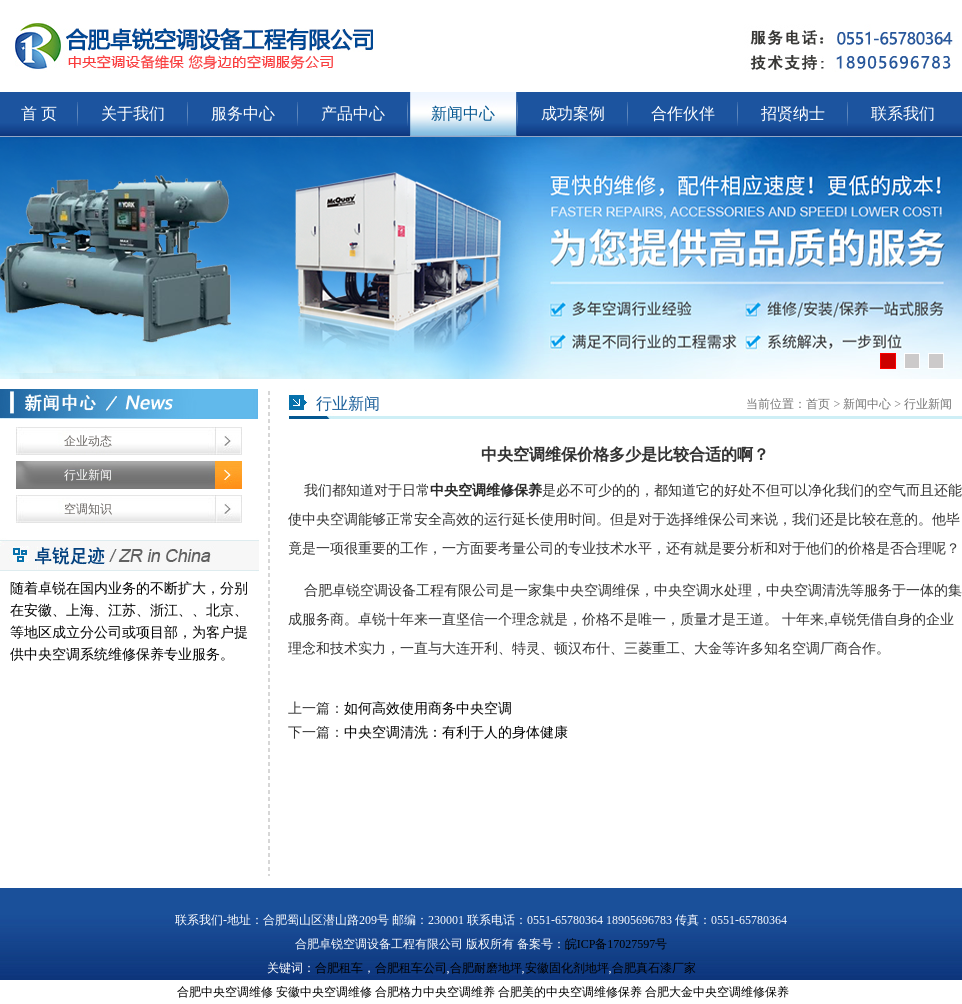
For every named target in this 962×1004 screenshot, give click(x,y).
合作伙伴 (683, 113)
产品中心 (353, 113)
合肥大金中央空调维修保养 (717, 992)
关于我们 (133, 113)
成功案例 (573, 113)
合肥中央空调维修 (225, 992)
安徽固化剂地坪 (567, 968)
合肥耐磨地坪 (486, 968)
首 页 (39, 113)
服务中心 (243, 113)
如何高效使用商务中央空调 (428, 708)
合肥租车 (339, 968)
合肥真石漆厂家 (654, 968)
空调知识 (88, 509)
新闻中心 (463, 113)
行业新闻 (88, 475)
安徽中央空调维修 (324, 992)
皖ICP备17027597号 (616, 944)
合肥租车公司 (411, 968)
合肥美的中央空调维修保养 (570, 992)
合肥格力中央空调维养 (435, 992)
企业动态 (88, 441)
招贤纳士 (793, 113)
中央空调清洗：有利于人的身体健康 (456, 732)
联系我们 (903, 113)
